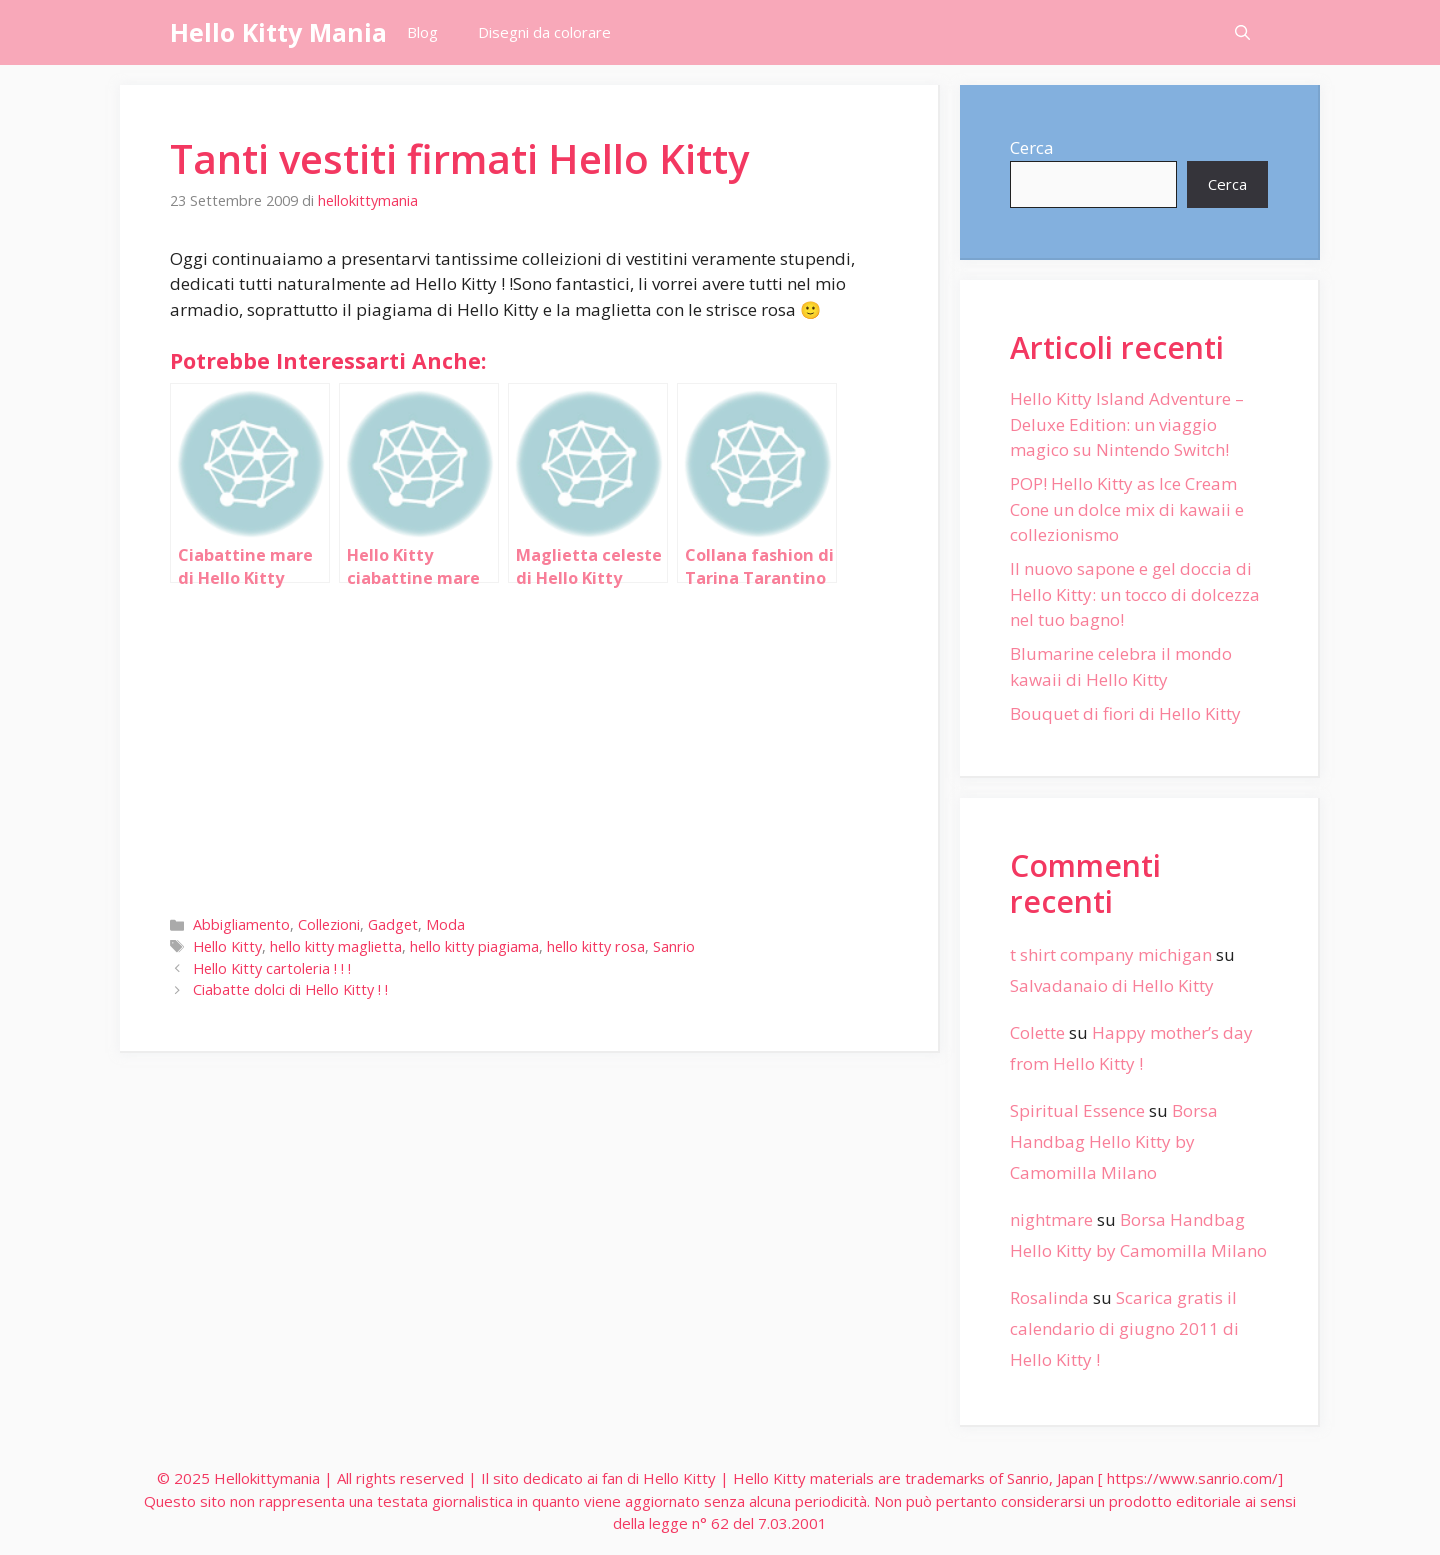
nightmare (1051, 1219)
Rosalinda (1049, 1297)
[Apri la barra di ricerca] (1242, 32)
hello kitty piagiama (474, 946)
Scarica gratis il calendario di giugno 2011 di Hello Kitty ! (1124, 1328)
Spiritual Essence (1077, 1110)
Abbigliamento (241, 924)
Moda (445, 924)
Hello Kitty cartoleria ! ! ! (272, 968)
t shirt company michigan (1111, 954)
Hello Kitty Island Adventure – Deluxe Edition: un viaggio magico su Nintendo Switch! (1127, 424)
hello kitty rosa (596, 946)
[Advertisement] (529, 745)
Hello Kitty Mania (278, 32)
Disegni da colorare (544, 32)
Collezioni (329, 924)
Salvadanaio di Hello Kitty (1112, 985)
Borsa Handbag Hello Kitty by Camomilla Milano (1114, 1141)
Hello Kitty (227, 946)
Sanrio (674, 946)
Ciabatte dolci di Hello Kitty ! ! (290, 989)
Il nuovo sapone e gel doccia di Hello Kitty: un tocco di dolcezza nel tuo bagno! (1135, 594)
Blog (422, 32)
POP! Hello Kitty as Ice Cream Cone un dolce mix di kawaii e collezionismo (1127, 509)
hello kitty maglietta (336, 946)
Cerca (1032, 147)
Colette (1037, 1032)
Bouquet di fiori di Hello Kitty (1125, 713)
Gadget (393, 924)
